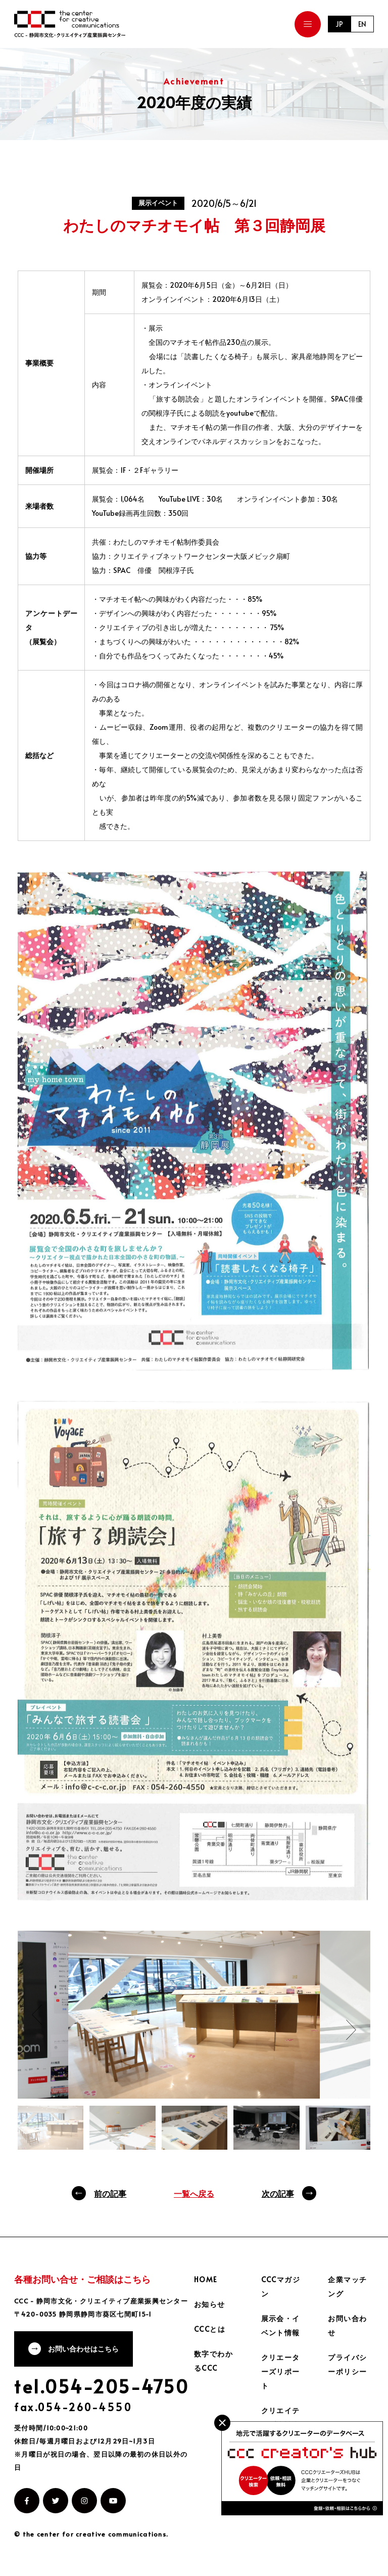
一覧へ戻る (194, 2193)
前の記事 (110, 2193)
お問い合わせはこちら (83, 2348)
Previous (37, 2015)
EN (362, 24)
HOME (205, 2279)
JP (339, 24)
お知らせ (209, 2304)
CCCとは (209, 2329)
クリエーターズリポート (280, 2371)
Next (351, 2030)
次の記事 (278, 2193)
